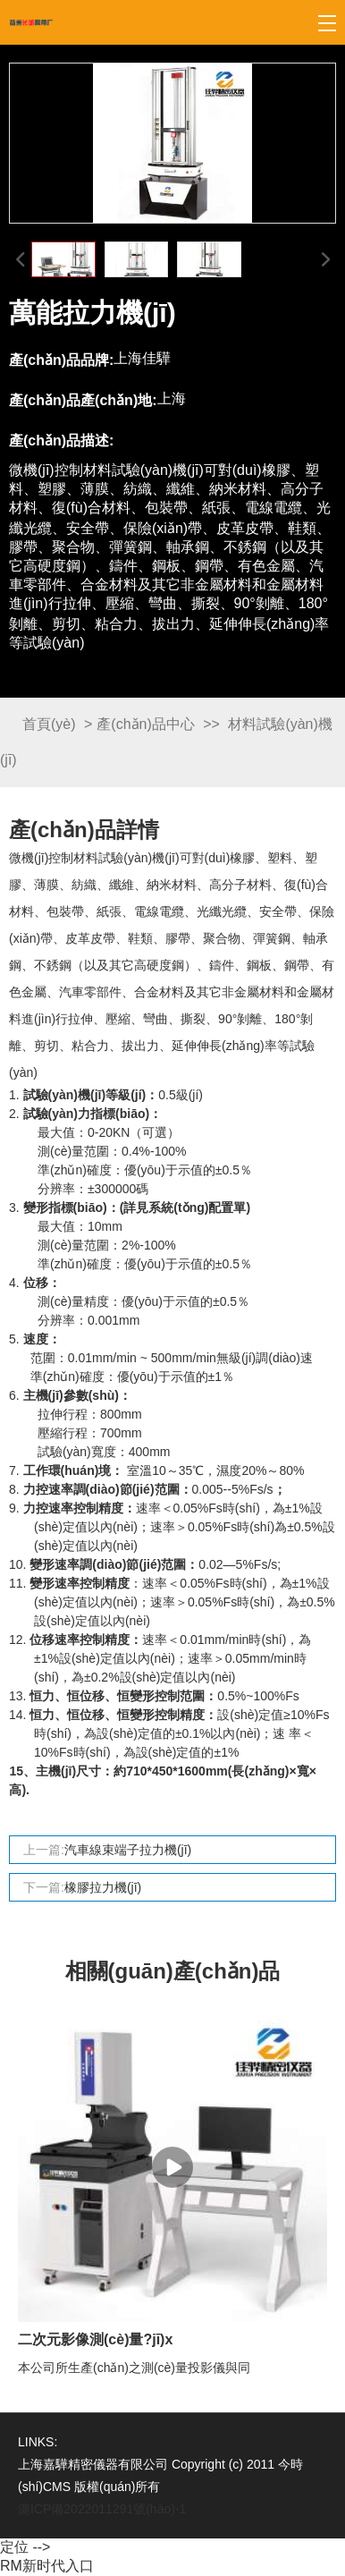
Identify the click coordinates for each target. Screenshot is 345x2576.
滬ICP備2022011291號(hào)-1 (102, 2509)
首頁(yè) (49, 724)
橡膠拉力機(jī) (102, 1887)
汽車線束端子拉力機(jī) (127, 1850)
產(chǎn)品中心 (145, 724)
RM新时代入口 (47, 2565)
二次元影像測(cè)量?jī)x (95, 2339)
